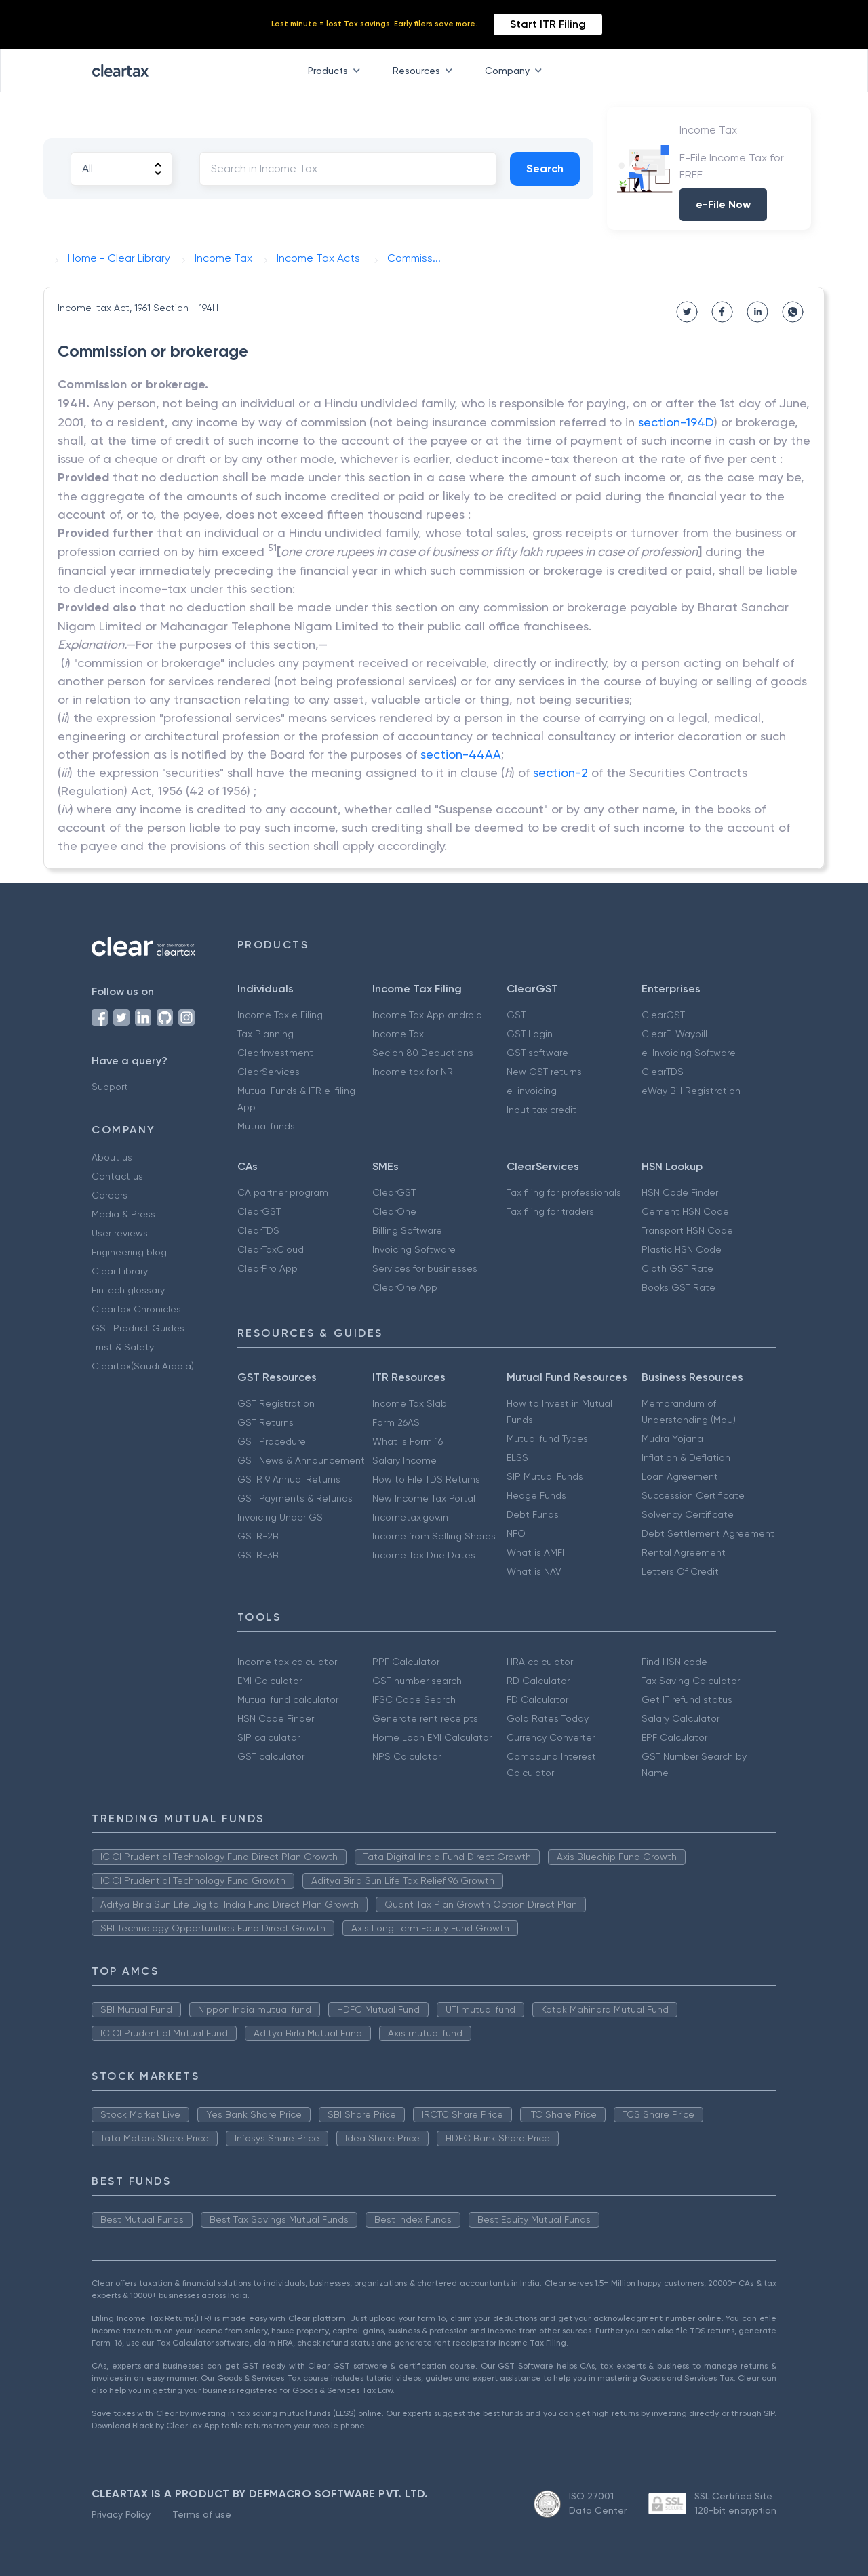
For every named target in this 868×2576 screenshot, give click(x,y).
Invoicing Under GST (282, 1517)
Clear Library (120, 1271)
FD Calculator (537, 1699)
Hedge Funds (536, 1495)
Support (110, 1086)
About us (112, 1157)
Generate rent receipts (425, 1718)
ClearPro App (267, 1268)
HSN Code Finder (680, 1192)
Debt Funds (533, 1514)
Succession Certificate (693, 1495)
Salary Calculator (680, 1718)
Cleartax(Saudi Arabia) (143, 1366)
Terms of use (201, 2514)
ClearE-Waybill (674, 1033)
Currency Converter (551, 1737)
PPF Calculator (405, 1661)
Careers (109, 1195)
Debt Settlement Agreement (708, 1533)
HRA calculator (540, 1661)
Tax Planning (265, 1033)
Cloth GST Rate (677, 1268)
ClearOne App (404, 1287)
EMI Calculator (269, 1680)
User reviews (120, 1233)
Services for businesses (424, 1268)
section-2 (560, 772)
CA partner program (282, 1192)
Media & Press (123, 1214)
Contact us (117, 1176)
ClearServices (268, 1071)
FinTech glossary (128, 1290)
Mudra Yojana (672, 1438)
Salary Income (404, 1460)
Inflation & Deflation (686, 1457)
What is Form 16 (407, 1441)
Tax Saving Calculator (691, 1680)
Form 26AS (396, 1422)
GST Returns (265, 1422)
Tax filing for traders (550, 1211)
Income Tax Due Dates (423, 1555)
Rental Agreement (684, 1552)
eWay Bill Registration (691, 1090)
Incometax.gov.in (410, 1517)
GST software (537, 1052)
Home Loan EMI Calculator (432, 1737)
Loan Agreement (680, 1476)
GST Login (530, 1033)
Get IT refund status (687, 1699)
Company (516, 70)
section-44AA (460, 754)
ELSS (517, 1457)
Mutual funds (266, 1126)
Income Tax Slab (409, 1403)
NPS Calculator (406, 1756)
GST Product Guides (138, 1328)
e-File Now (723, 204)
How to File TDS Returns (426, 1479)
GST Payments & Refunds (295, 1498)
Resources (425, 70)
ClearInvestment (275, 1052)
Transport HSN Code (687, 1230)
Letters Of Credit (680, 1571)
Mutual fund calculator (287, 1699)
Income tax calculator (287, 1661)
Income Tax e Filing (280, 1014)
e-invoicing (532, 1090)
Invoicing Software (414, 1249)
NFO (516, 1533)
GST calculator (270, 1756)
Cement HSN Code (685, 1211)
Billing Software (407, 1230)
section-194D (676, 422)
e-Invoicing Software (689, 1052)
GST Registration (276, 1403)
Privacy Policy (121, 2514)
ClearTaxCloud (270, 1249)
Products (337, 70)
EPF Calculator (674, 1737)
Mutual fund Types (547, 1438)
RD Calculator (538, 1680)
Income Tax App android (427, 1014)
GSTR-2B (258, 1536)
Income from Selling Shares (434, 1536)
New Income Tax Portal (423, 1498)
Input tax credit (541, 1109)
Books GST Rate (678, 1287)
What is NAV (534, 1571)
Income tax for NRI (413, 1071)
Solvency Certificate (688, 1514)
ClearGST (663, 1014)
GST (516, 1014)
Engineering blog (129, 1252)
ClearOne (394, 1211)
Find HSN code (674, 1661)
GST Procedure (271, 1441)
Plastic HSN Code (682, 1249)
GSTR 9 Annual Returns (288, 1479)
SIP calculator (268, 1737)
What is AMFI (535, 1552)
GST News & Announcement (301, 1460)
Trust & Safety (123, 1347)
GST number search (417, 1680)
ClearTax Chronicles (136, 1309)
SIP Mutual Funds (545, 1476)
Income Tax (398, 1033)
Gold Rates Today (548, 1718)
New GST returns (544, 1071)
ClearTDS (663, 1071)
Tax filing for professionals (564, 1192)
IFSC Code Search (414, 1699)
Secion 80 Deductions (422, 1052)
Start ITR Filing (548, 24)
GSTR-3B (258, 1555)
